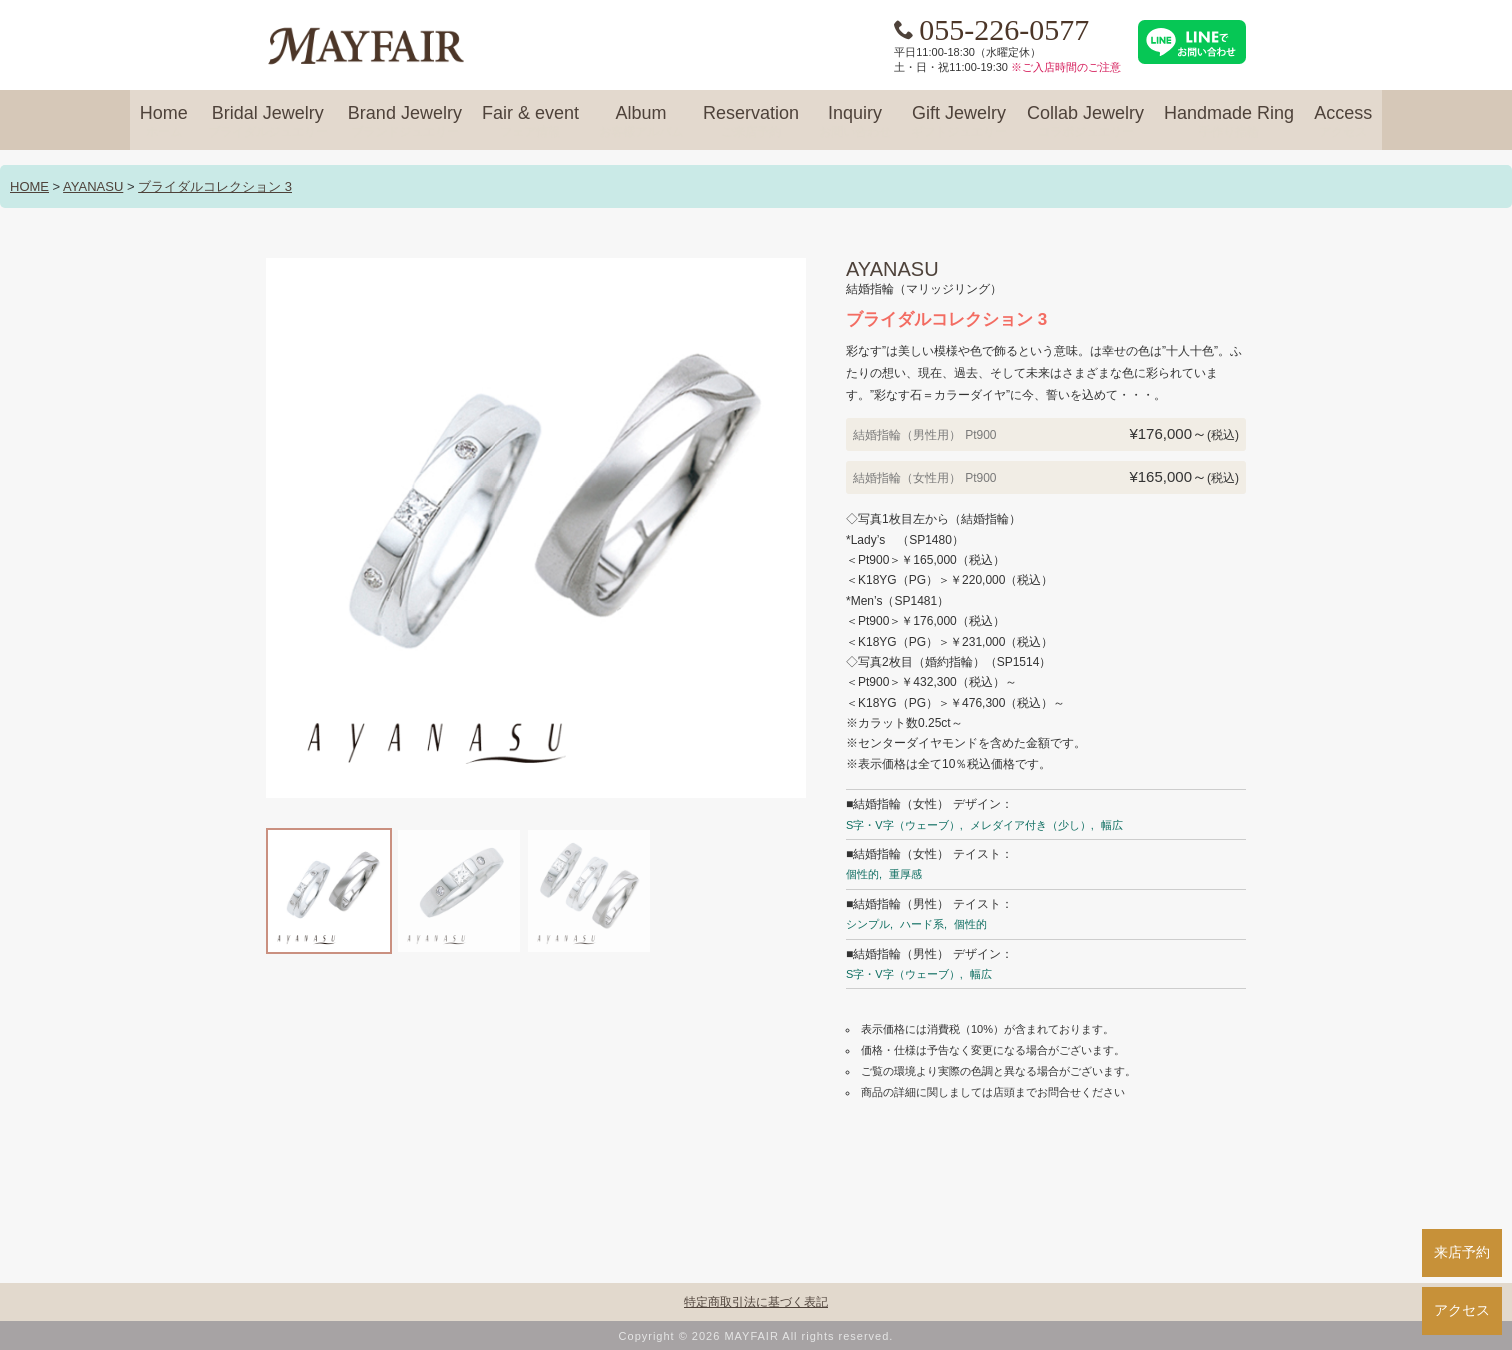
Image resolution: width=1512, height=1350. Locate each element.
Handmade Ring (1229, 122)
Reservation (751, 122)
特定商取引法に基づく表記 (756, 1302)
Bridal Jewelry (268, 122)
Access (1343, 122)
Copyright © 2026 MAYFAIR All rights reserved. (756, 1336)
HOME (29, 186)
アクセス (1462, 1310)
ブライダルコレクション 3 (215, 186)
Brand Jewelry (405, 122)
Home (164, 122)
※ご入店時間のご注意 (1066, 67)
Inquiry (855, 122)
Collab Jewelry (1085, 122)
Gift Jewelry (959, 122)
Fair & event (530, 122)
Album (641, 122)
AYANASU (93, 186)
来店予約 (1462, 1252)
